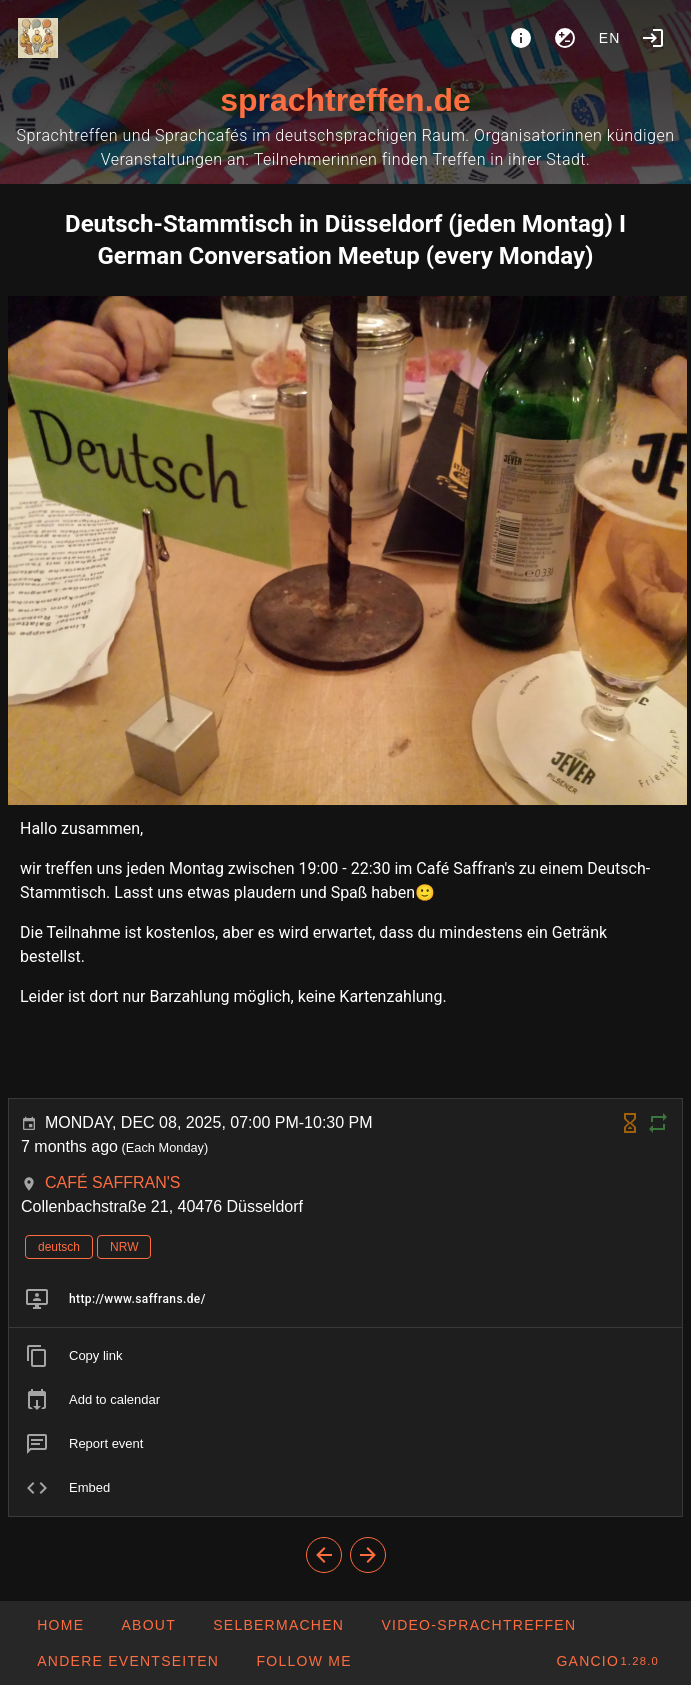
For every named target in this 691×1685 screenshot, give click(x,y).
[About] (521, 38)
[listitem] (345, 1299)
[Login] (653, 38)
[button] (127, 1661)
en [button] (610, 38)
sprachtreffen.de (345, 100)
